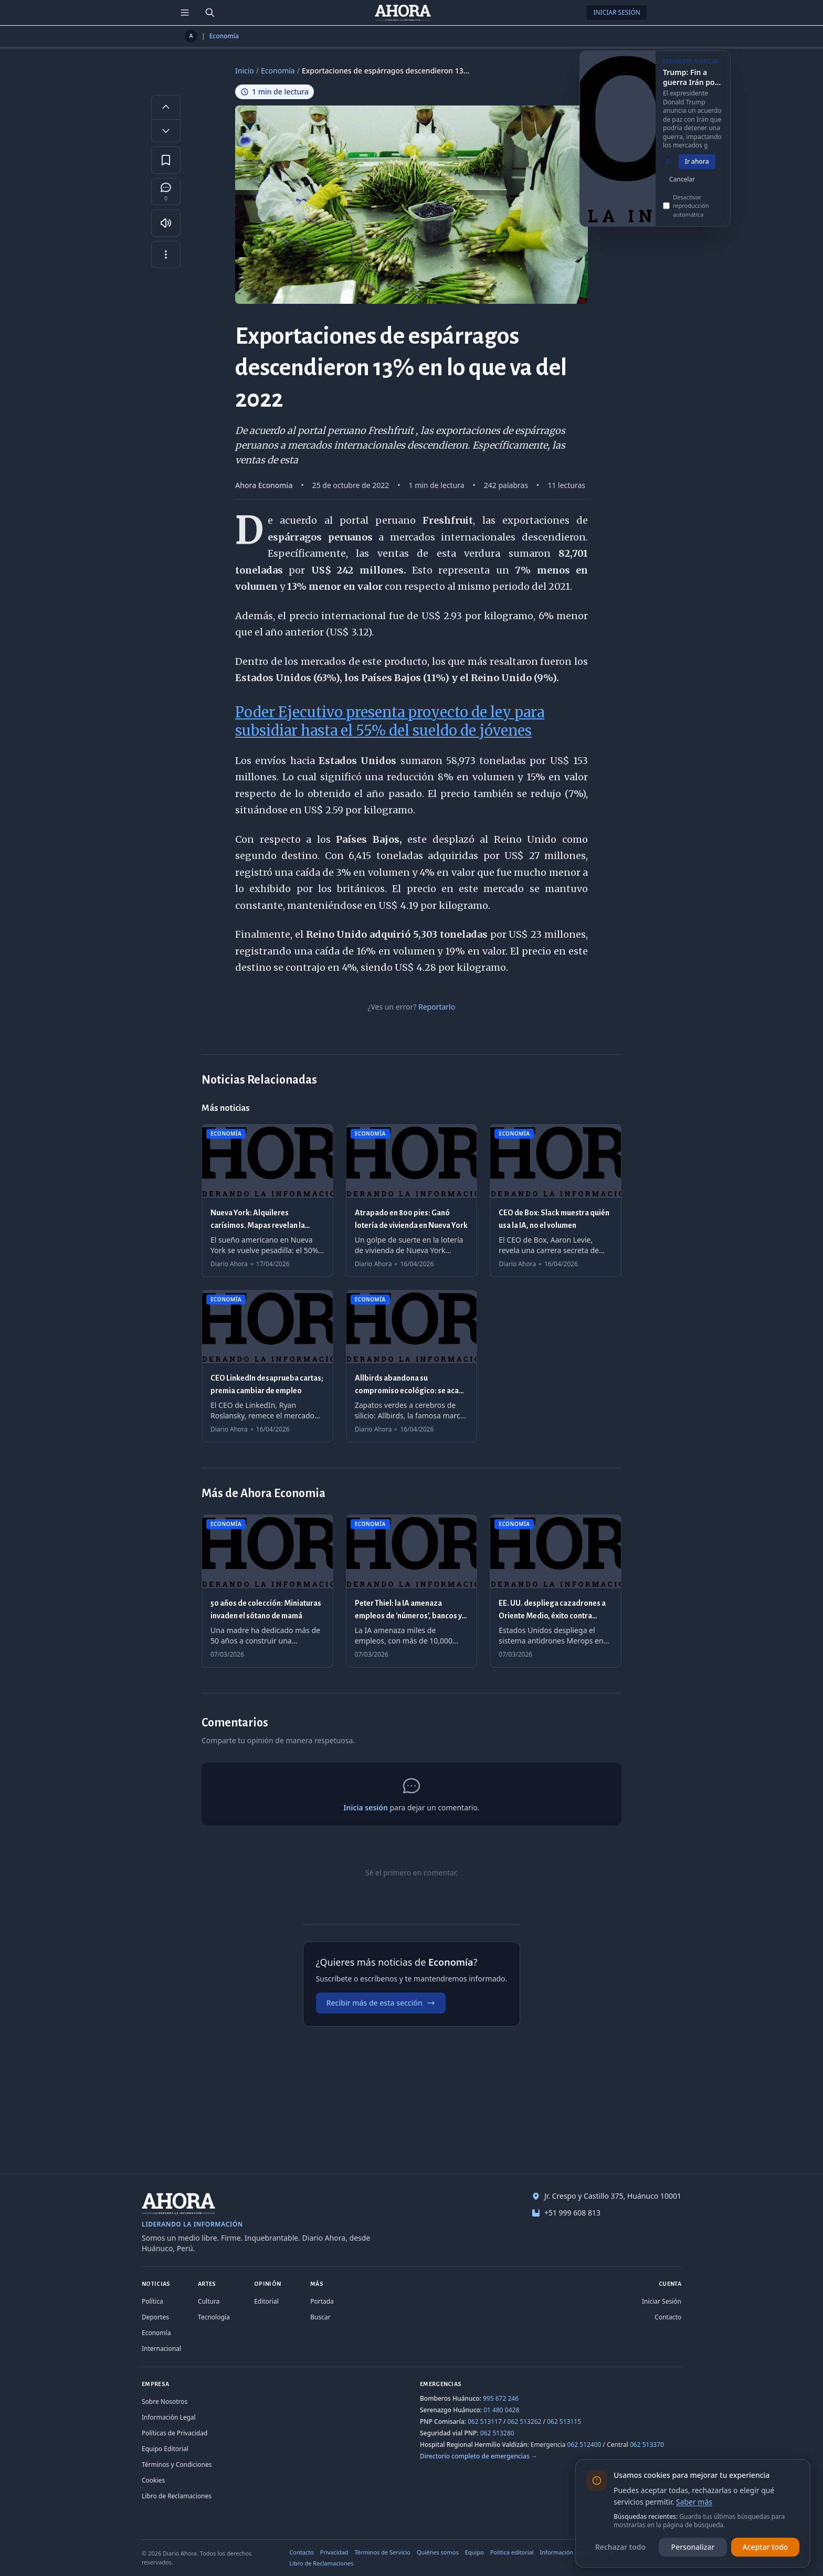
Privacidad (334, 2552)
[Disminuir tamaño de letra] (166, 130)
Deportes (155, 2317)
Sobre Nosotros (164, 2401)
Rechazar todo (620, 2547)
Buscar (320, 2317)
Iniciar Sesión (616, 12)
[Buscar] (210, 12)
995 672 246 (501, 2398)
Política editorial (512, 2552)
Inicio (244, 71)
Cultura (208, 2301)
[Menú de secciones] (184, 12)
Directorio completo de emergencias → (478, 2456)
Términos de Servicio (382, 2552)
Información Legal (169, 2417)
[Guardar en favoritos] (166, 160)
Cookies (153, 2480)
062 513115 (564, 2421)
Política (152, 2301)
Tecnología (214, 2317)
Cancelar (682, 185)
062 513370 (647, 2444)
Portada (322, 2301)
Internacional (161, 2348)
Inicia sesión (365, 1807)
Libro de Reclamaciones (177, 2496)
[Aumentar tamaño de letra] (166, 106)
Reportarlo (436, 1007)
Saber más (694, 2502)
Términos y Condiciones (177, 2464)
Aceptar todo (765, 2547)
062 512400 (584, 2444)
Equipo (474, 2552)
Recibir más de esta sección (380, 2003)
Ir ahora (697, 167)
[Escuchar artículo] (166, 223)
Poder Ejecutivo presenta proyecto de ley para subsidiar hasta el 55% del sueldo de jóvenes (389, 721)
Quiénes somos (438, 2552)
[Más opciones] (166, 254)
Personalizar (693, 2547)
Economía (224, 36)
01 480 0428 (501, 2409)
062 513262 (525, 2421)
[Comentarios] (166, 191)
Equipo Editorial (165, 2448)
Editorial (266, 2301)
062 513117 (485, 2421)
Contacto (668, 2317)
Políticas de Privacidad (174, 2433)
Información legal (564, 2552)
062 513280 (497, 2433)
